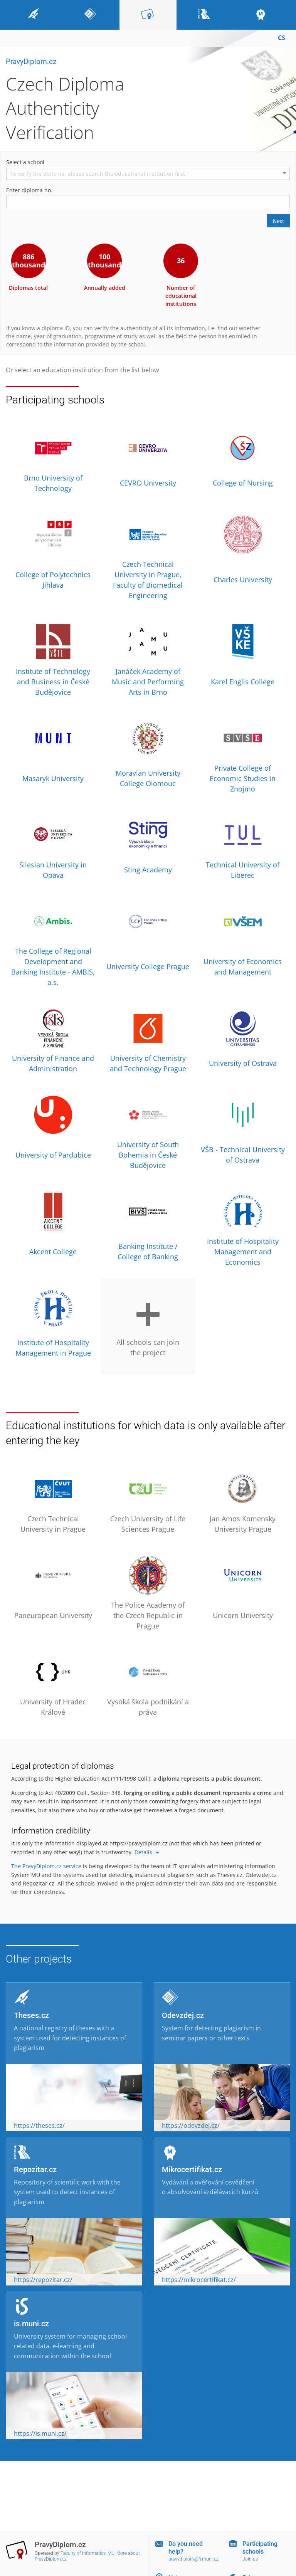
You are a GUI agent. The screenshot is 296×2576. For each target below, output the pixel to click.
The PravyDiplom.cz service (46, 1866)
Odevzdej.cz (183, 2015)
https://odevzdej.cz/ (191, 2125)
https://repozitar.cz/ (43, 2279)
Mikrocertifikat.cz (192, 2169)
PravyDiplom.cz (31, 61)
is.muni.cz (31, 2323)
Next (278, 221)
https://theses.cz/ (39, 2125)
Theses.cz (31, 2015)
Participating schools (260, 2547)
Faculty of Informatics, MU (87, 2553)
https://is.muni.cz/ (40, 2433)
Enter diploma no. (29, 190)
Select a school (25, 162)
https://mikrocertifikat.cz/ (199, 2279)
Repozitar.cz (35, 2169)
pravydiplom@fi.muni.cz (193, 2559)
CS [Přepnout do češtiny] (281, 38)
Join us (250, 2559)
